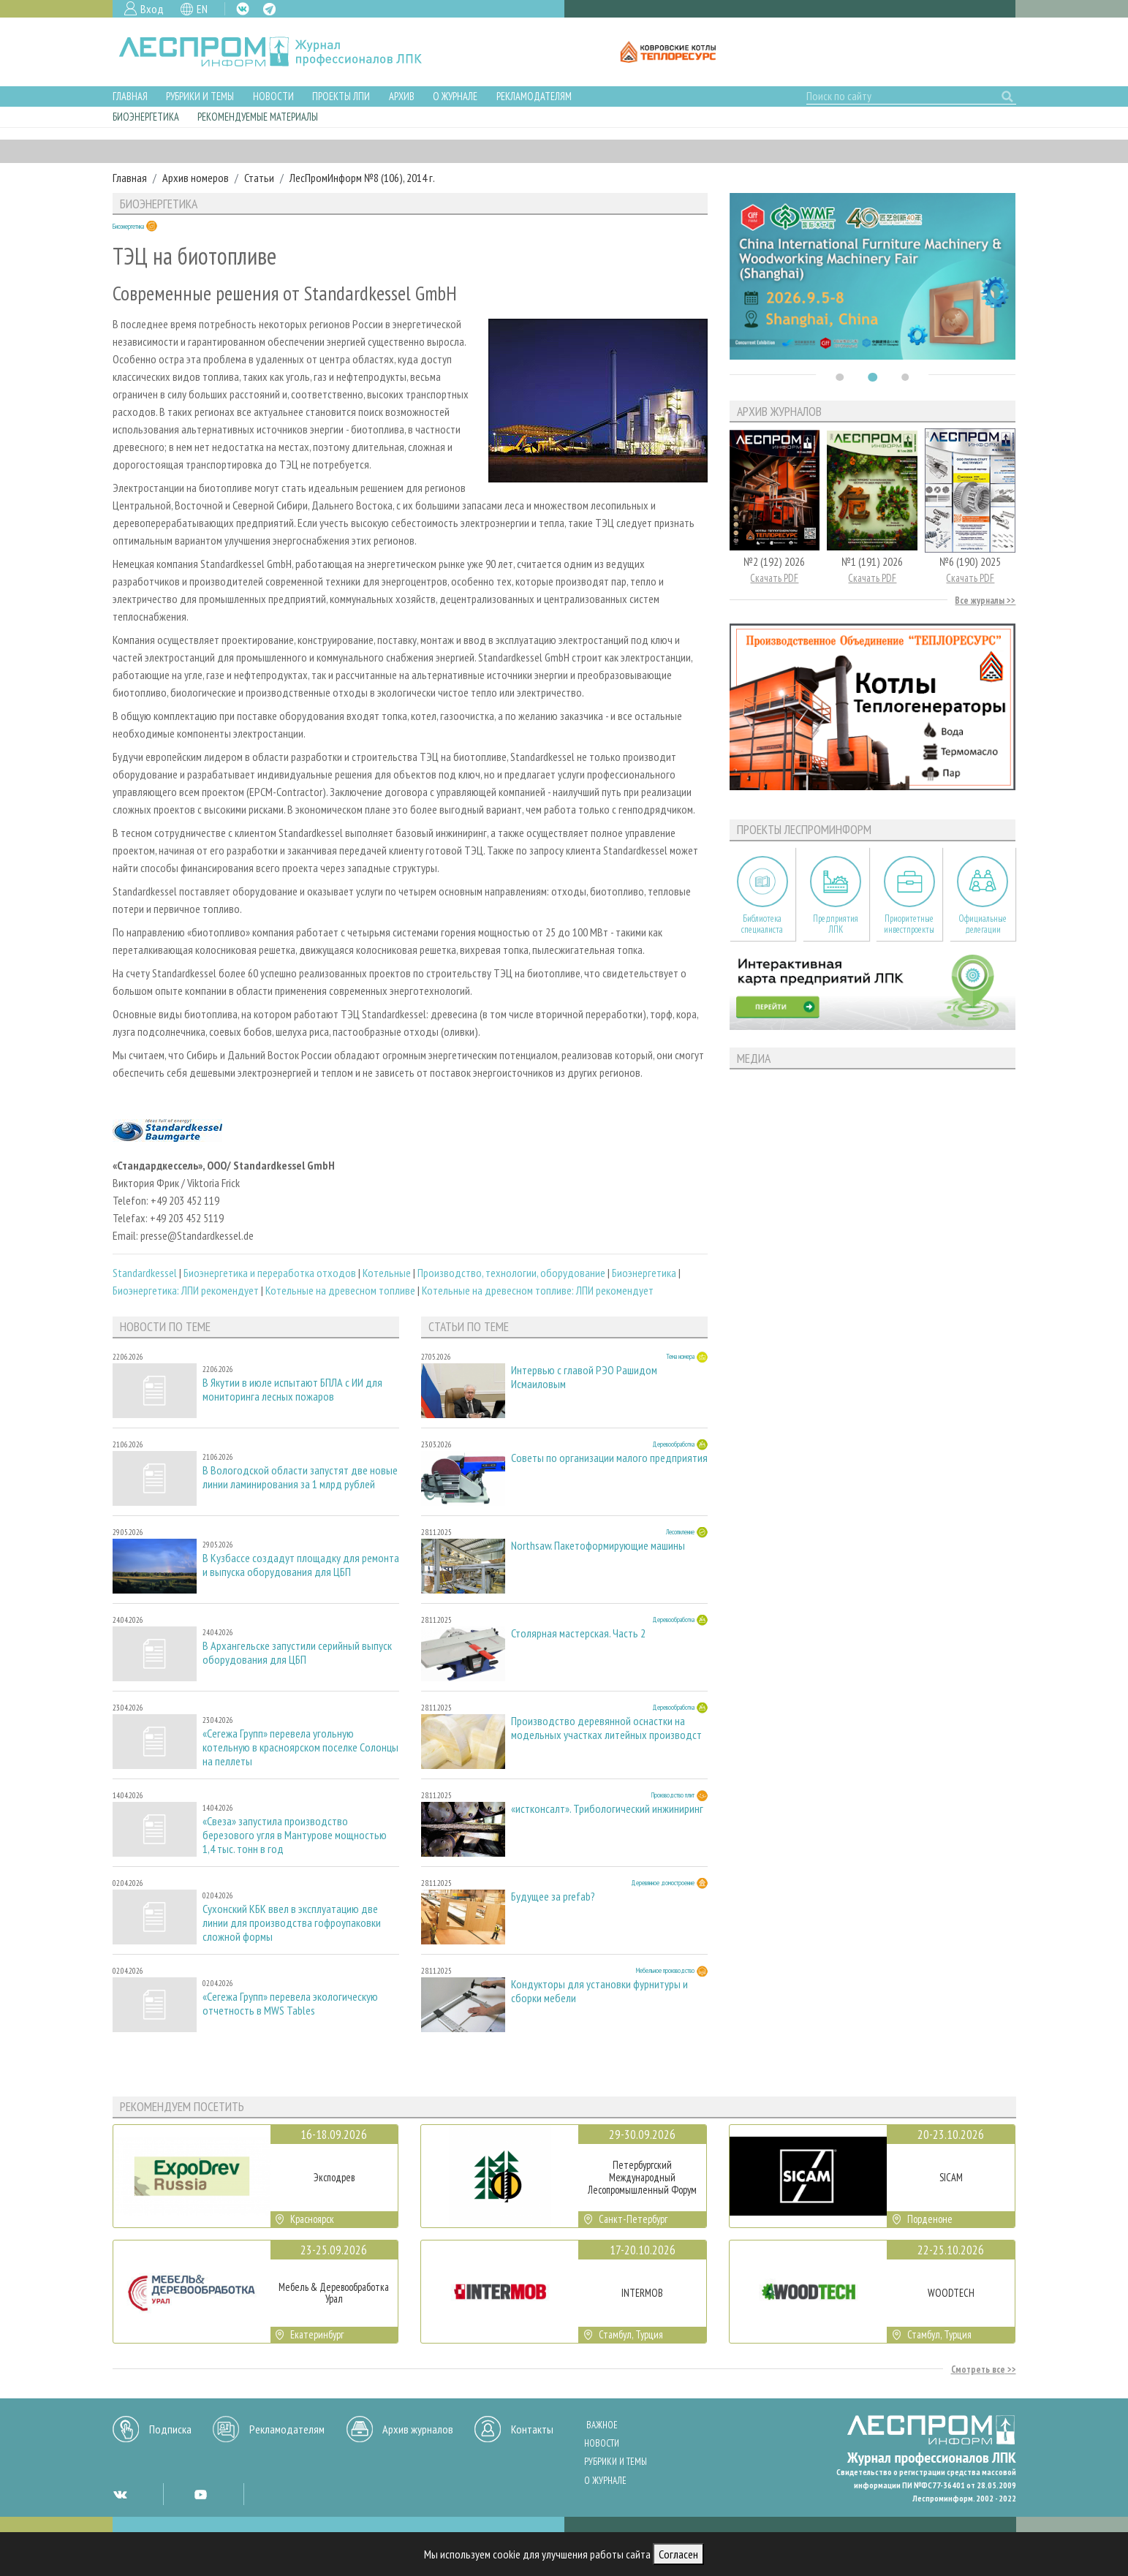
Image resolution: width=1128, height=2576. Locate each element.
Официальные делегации (982, 924)
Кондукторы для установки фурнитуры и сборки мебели (599, 1991)
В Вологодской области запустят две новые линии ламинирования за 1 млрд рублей (300, 1477)
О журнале (455, 96)
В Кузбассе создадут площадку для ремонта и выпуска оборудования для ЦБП (300, 1565)
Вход (152, 8)
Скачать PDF (774, 578)
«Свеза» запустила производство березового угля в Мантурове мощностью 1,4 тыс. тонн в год (294, 1835)
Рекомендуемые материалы (257, 117)
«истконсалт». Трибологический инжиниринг (607, 1809)
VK (242, 8)
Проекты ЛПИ (341, 96)
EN (202, 8)
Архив (402, 96)
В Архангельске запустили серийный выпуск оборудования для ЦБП (297, 1653)
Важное (602, 2425)
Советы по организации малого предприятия (609, 1458)
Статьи (259, 177)
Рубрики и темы (200, 96)
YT (200, 2494)
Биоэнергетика (146, 117)
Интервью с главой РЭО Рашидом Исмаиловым (584, 1377)
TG (269, 9)
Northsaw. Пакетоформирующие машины (598, 1546)
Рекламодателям (534, 96)
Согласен (678, 2554)
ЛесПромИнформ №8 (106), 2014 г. (362, 177)
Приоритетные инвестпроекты (909, 924)
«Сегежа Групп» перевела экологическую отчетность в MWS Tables (290, 2004)
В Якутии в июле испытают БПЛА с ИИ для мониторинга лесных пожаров (292, 1389)
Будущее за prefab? (553, 1896)
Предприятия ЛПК (835, 924)
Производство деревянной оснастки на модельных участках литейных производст (606, 1728)
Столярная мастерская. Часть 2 (578, 1633)
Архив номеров (195, 177)
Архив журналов (417, 2429)
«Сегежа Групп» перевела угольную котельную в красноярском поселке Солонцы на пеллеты (300, 1747)
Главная (130, 96)
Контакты (532, 2429)
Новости (273, 96)
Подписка (170, 2429)
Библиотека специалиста (762, 924)
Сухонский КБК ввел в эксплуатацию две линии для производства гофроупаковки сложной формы (291, 1923)
